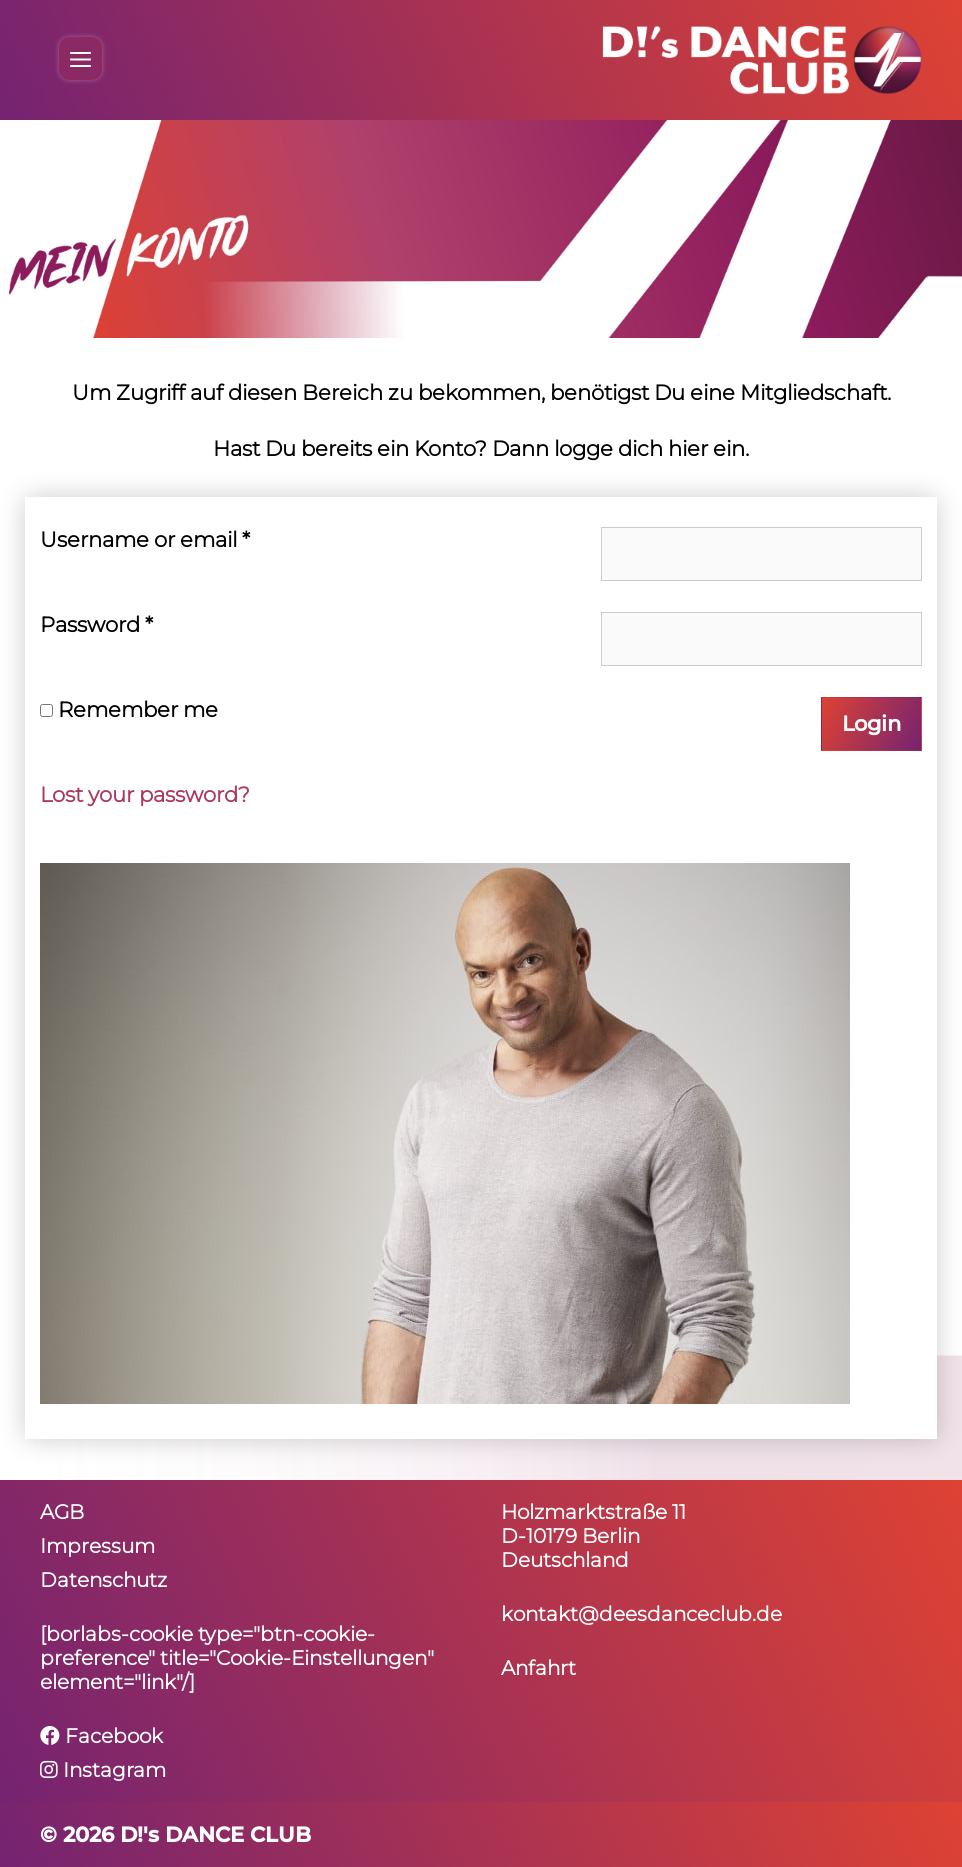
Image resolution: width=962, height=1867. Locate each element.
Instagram (103, 1770)
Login (871, 723)
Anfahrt (538, 1668)
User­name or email (145, 539)
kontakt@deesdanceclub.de (641, 1614)
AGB (62, 1512)
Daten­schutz (103, 1580)
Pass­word (96, 624)
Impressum (97, 1546)
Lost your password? (145, 794)
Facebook (101, 1736)
